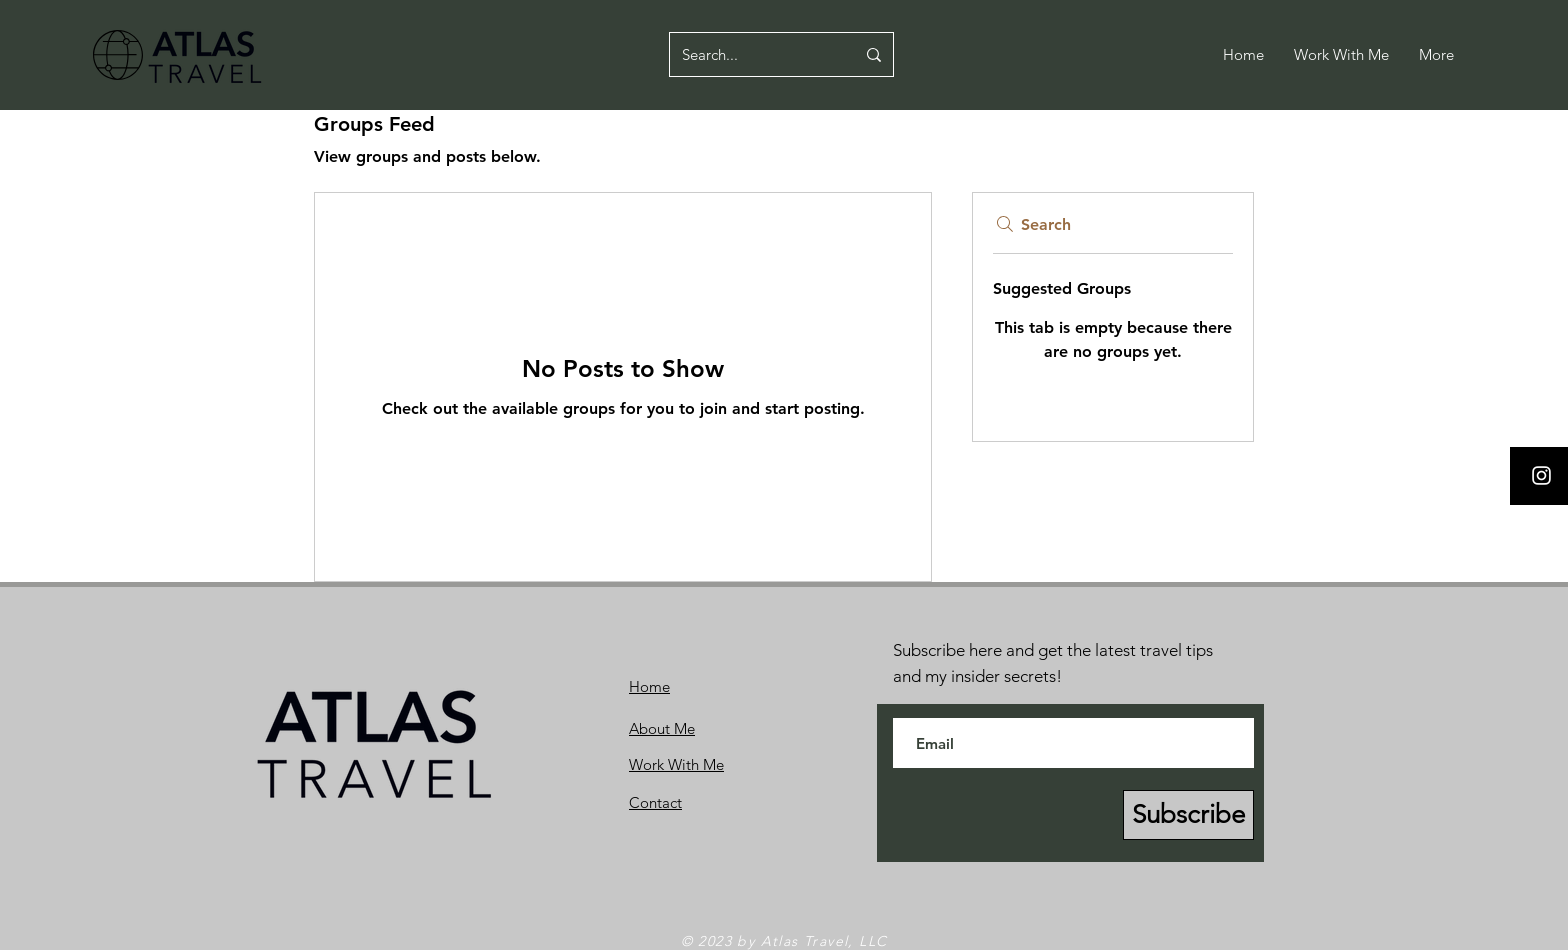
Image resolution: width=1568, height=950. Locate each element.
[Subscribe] (1188, 815)
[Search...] (753, 54)
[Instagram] (1541, 475)
